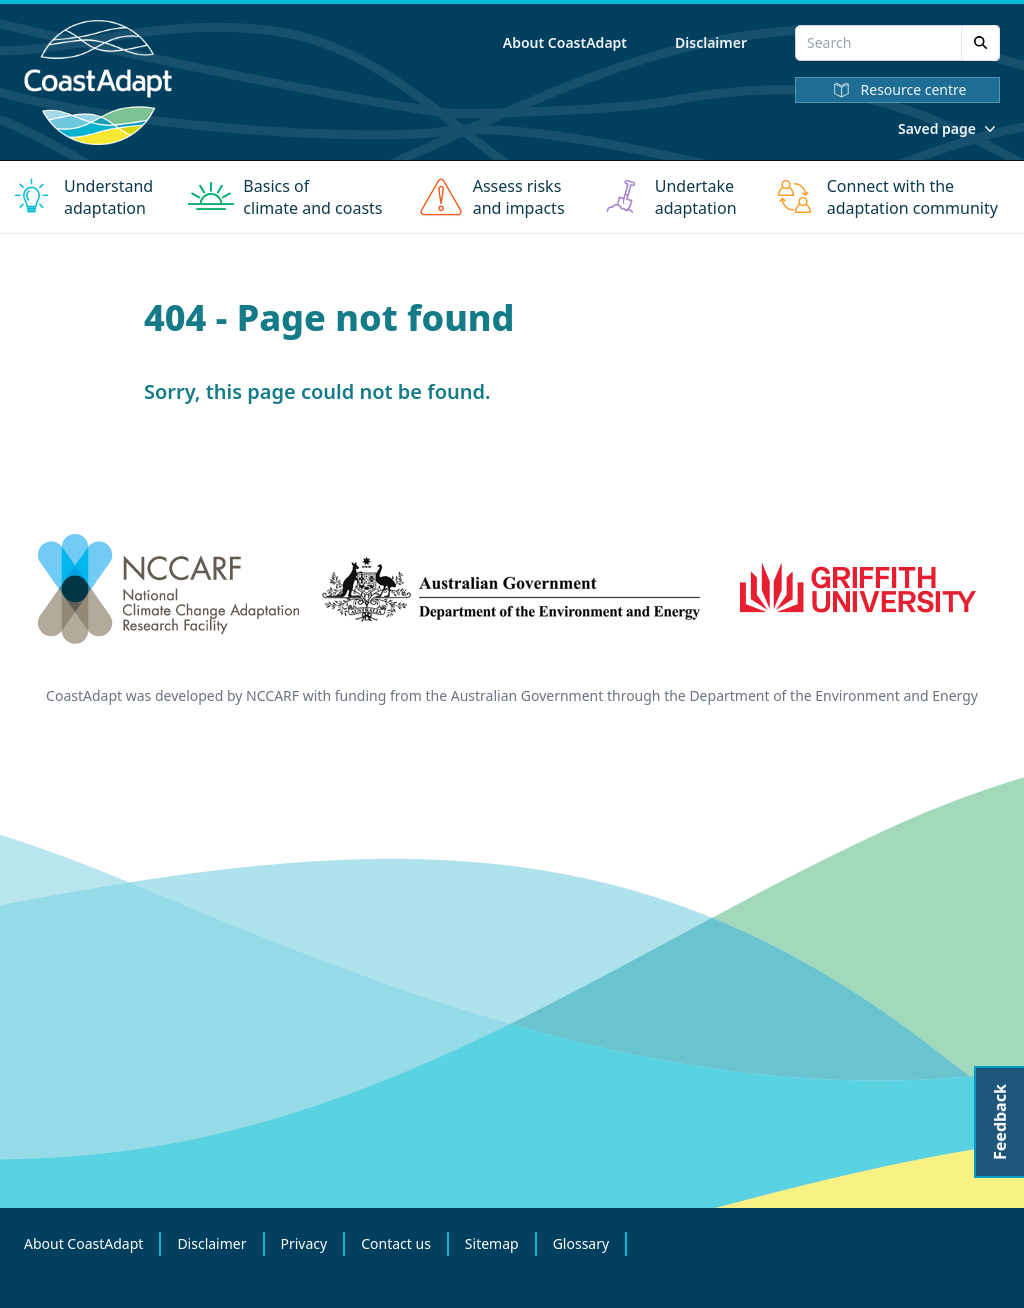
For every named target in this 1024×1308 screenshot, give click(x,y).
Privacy (304, 1243)
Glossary (581, 1243)
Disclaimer (711, 42)
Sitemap (492, 1243)
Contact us (396, 1243)
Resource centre (898, 90)
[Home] (98, 82)
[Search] (980, 43)
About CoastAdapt (565, 42)
